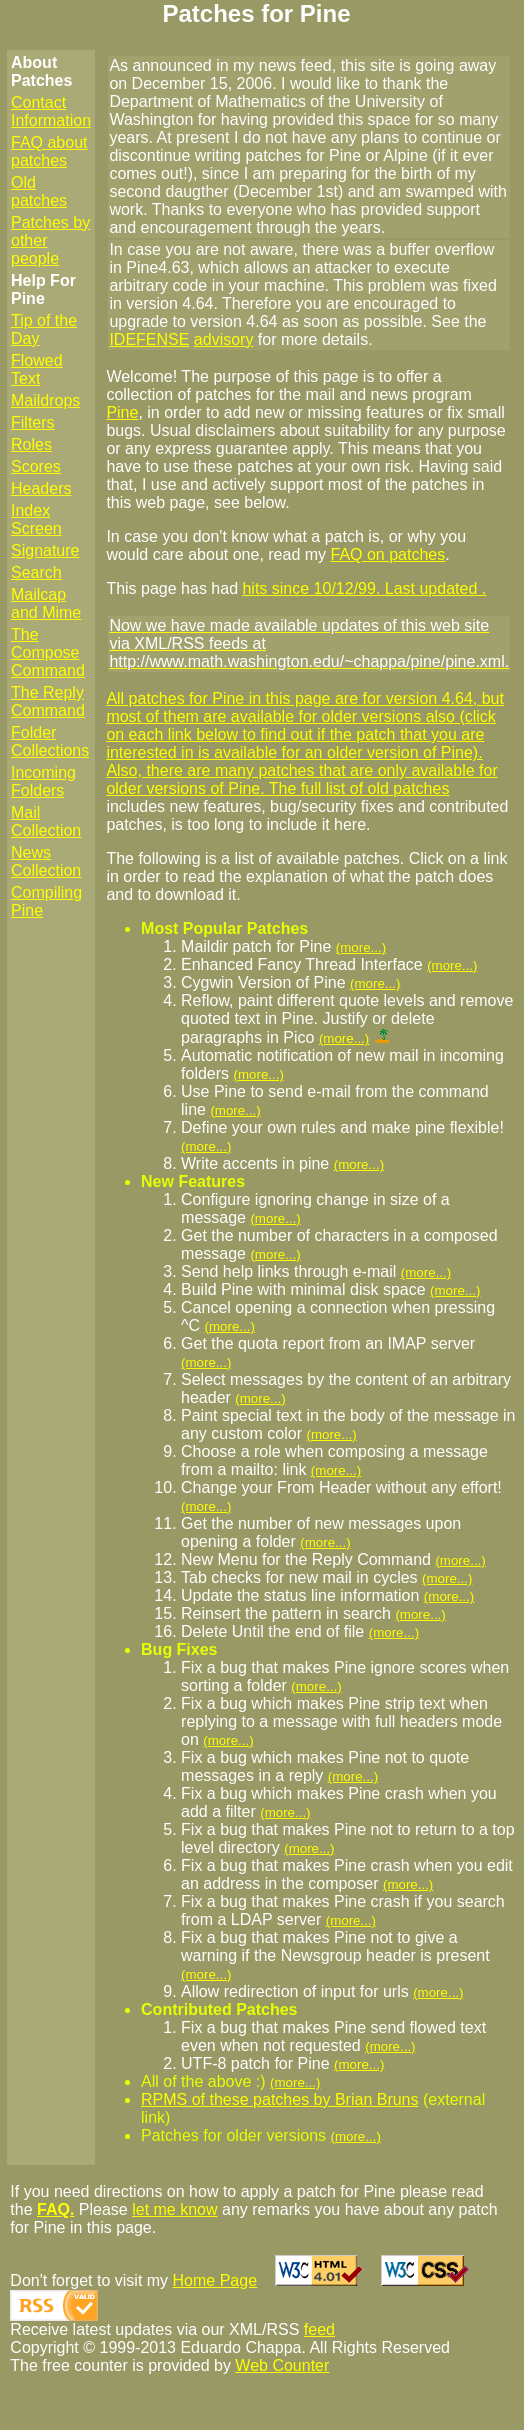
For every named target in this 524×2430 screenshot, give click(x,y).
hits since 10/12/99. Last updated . (364, 588)
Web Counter (282, 2365)
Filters (33, 422)
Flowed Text (37, 369)
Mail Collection (46, 821)
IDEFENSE (149, 339)
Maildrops (45, 400)
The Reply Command (48, 701)
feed (319, 2329)
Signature (45, 550)
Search (36, 572)
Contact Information (51, 111)
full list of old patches (375, 788)
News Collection (46, 861)
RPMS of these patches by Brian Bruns (279, 2099)
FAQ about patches (49, 151)
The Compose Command (48, 652)
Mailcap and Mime (46, 603)
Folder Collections (50, 741)
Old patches (39, 191)
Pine (122, 412)
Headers (41, 488)
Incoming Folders (43, 781)
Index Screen (36, 519)
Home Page (215, 2280)
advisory (224, 339)
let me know (174, 2209)
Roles (31, 444)
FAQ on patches (388, 554)
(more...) (361, 947)
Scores (36, 466)
